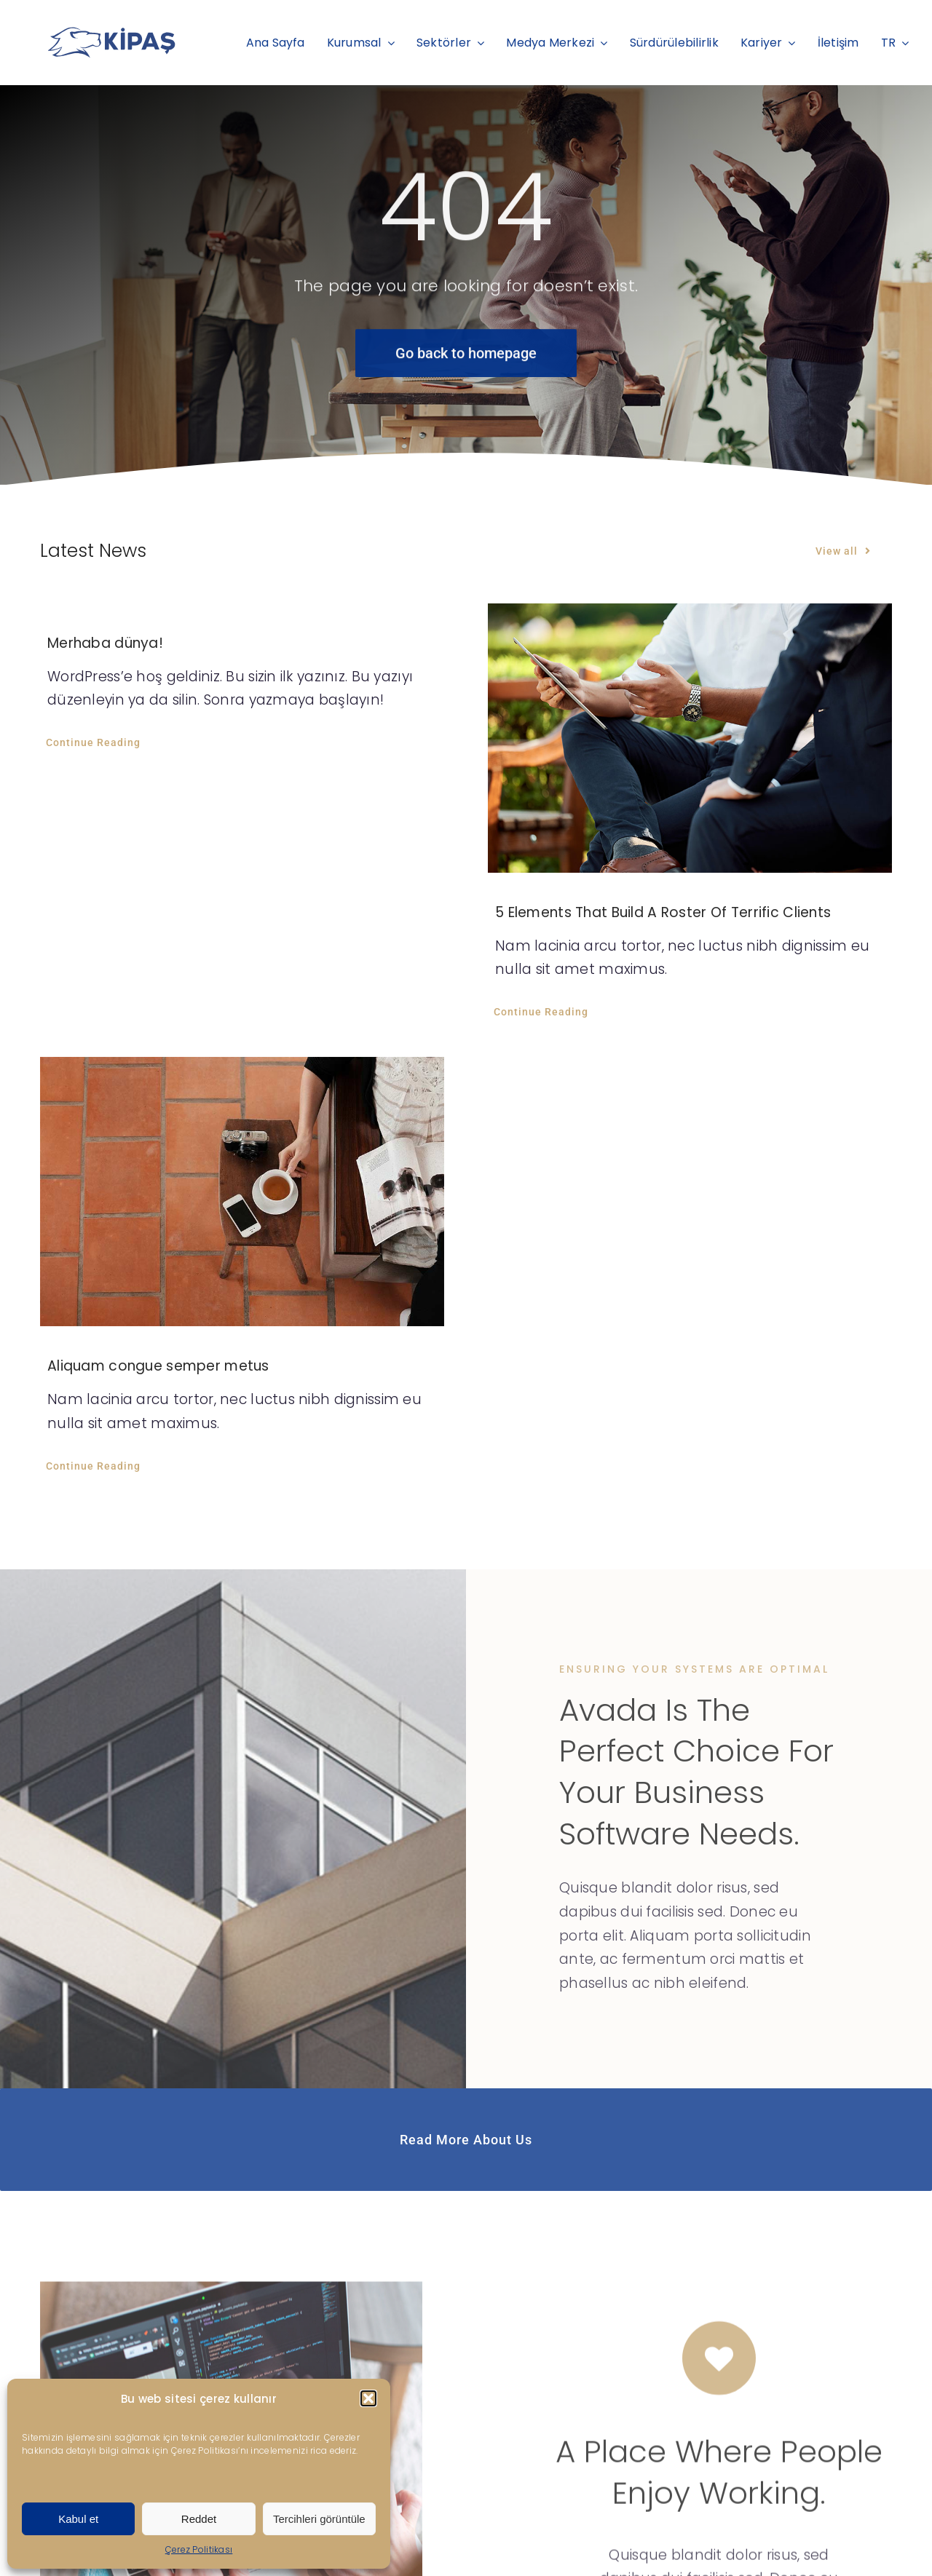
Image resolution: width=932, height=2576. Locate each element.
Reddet (198, 2519)
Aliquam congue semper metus (158, 1366)
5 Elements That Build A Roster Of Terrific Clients (663, 912)
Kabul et (78, 2519)
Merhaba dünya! (105, 643)
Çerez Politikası (199, 2549)
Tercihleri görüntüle (319, 2519)
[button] (368, 2398)
